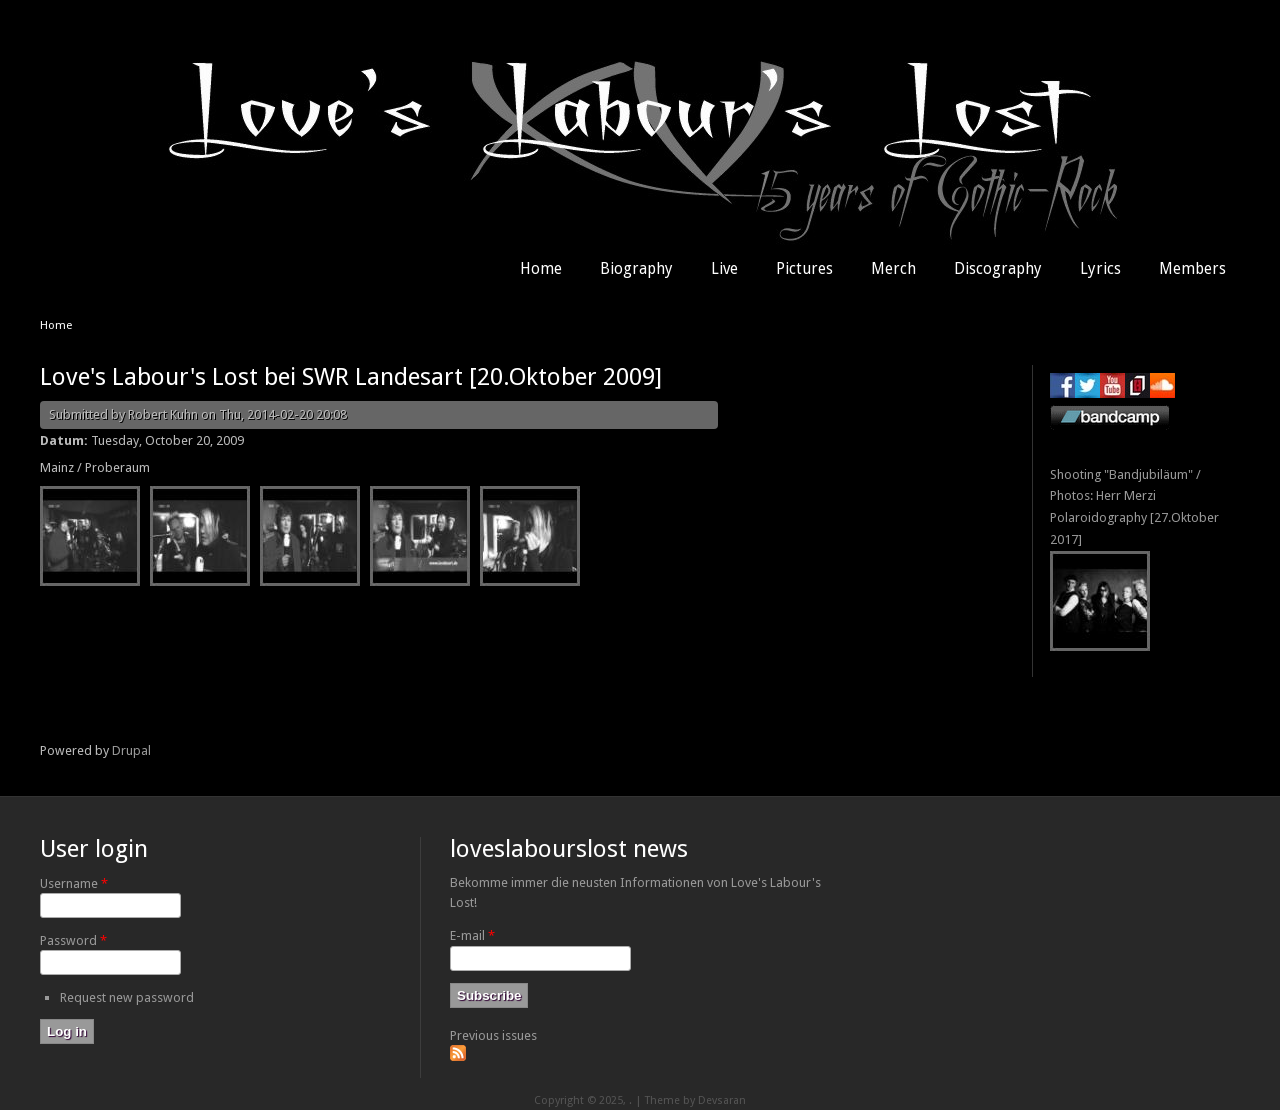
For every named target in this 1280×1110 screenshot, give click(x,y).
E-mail (472, 935)
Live (724, 269)
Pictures (804, 269)
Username (74, 883)
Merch (893, 269)
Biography (636, 269)
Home (541, 269)
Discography (998, 269)
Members (1192, 269)
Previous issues (493, 1035)
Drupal (131, 750)
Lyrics (1100, 269)
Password (73, 940)
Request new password (127, 997)
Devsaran (722, 1100)
